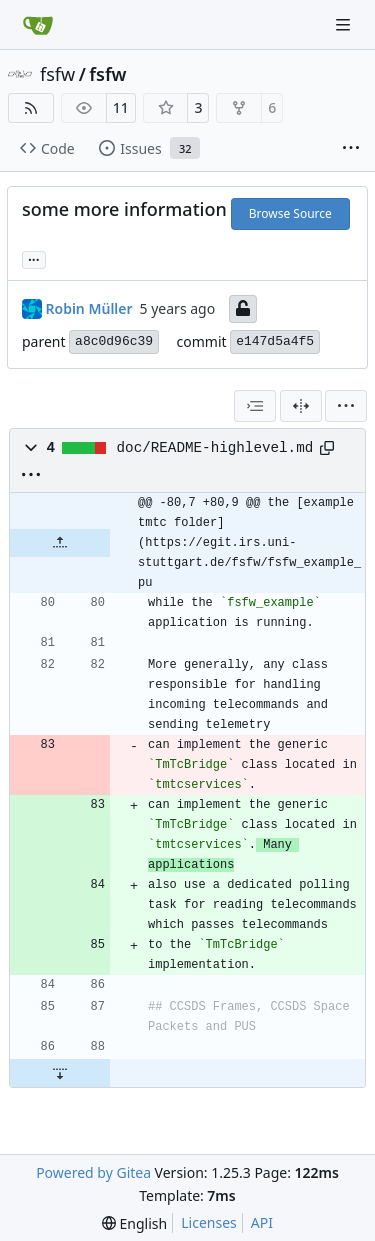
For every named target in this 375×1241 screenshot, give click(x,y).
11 (121, 107)
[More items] (351, 149)
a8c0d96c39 (114, 341)
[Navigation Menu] (345, 24)
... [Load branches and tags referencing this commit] (34, 258)
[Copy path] (327, 448)
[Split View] (301, 406)
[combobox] (255, 406)
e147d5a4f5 (275, 341)
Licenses (209, 1222)
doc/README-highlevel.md (215, 448)
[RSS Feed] (31, 108)
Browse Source (290, 213)
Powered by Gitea (93, 1172)
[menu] (346, 406)
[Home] (38, 25)
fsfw (57, 74)
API (262, 1222)
